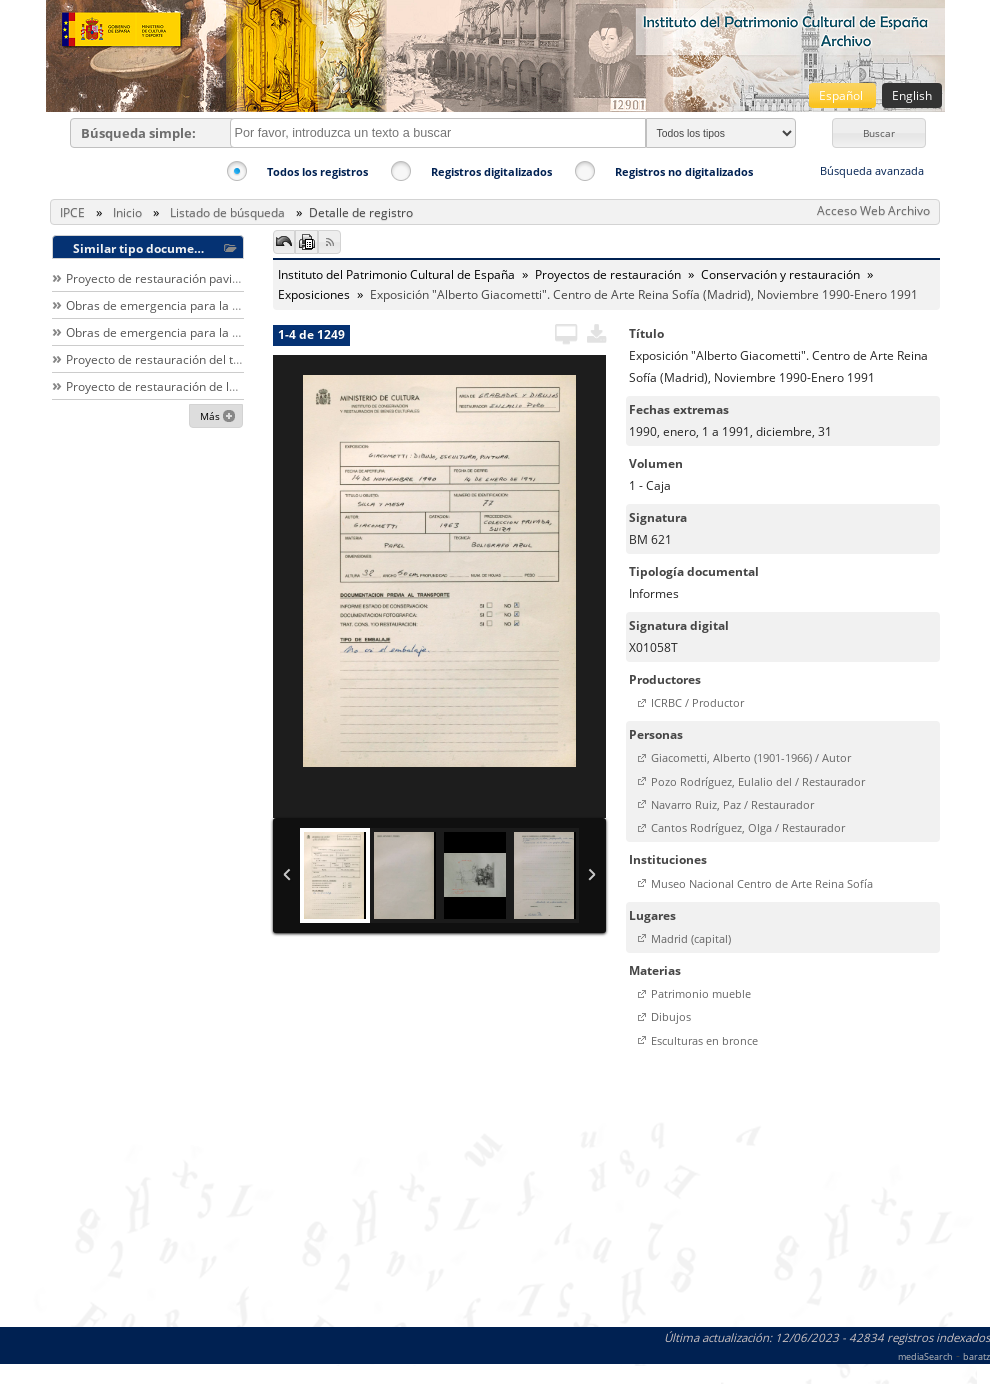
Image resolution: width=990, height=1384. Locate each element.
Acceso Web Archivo (873, 210)
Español (842, 95)
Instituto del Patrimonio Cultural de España (396, 274)
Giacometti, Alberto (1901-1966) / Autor (751, 757)
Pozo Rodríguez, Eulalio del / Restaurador (758, 781)
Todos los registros (317, 171)
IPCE (72, 212)
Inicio (127, 212)
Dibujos (671, 1016)
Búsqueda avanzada (872, 170)
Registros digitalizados (491, 171)
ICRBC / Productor (697, 702)
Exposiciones (314, 294)
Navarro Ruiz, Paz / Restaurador (732, 804)
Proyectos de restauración (608, 274)
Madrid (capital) (691, 938)
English (912, 95)
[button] (879, 133)
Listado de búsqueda (227, 212)
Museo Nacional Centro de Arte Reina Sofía (762, 883)
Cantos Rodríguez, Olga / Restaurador (748, 827)
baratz (976, 1356)
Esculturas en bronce (704, 1040)
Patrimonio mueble (701, 993)
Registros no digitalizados (684, 171)
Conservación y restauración (780, 274)
